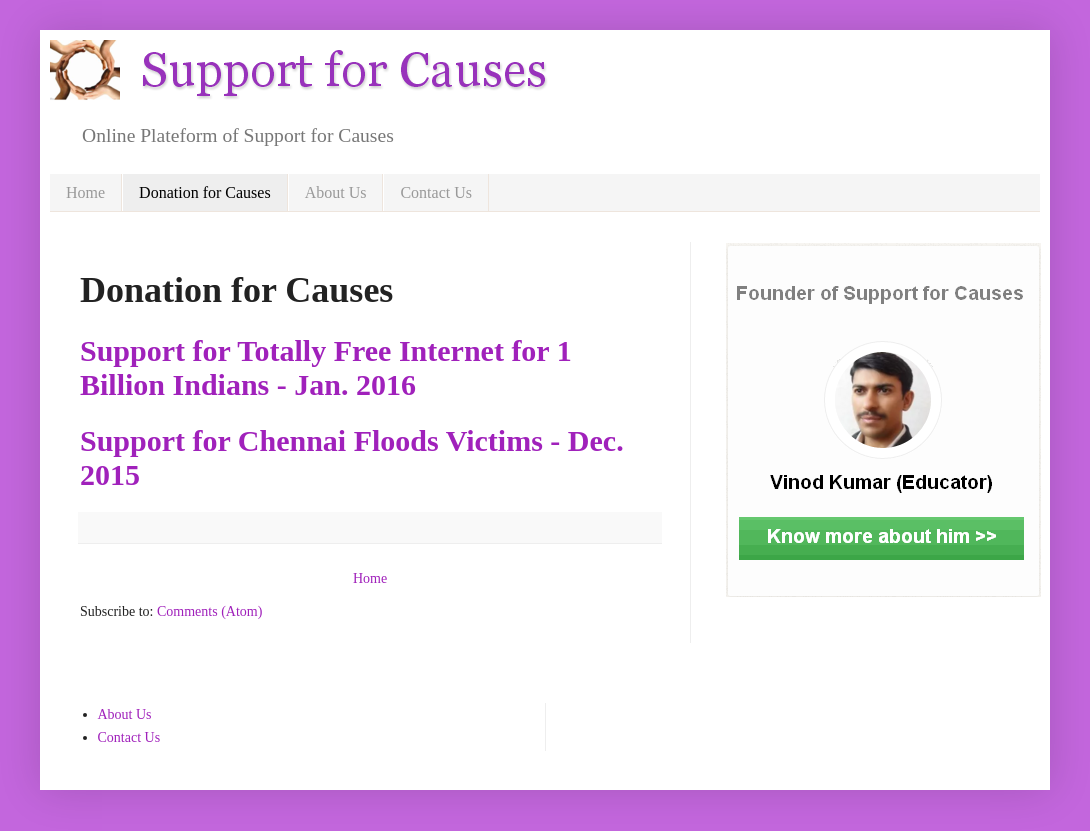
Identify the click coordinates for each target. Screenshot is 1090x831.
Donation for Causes (205, 192)
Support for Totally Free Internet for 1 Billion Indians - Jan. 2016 (326, 367)
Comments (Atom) (209, 611)
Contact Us (436, 192)
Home (85, 192)
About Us (336, 192)
